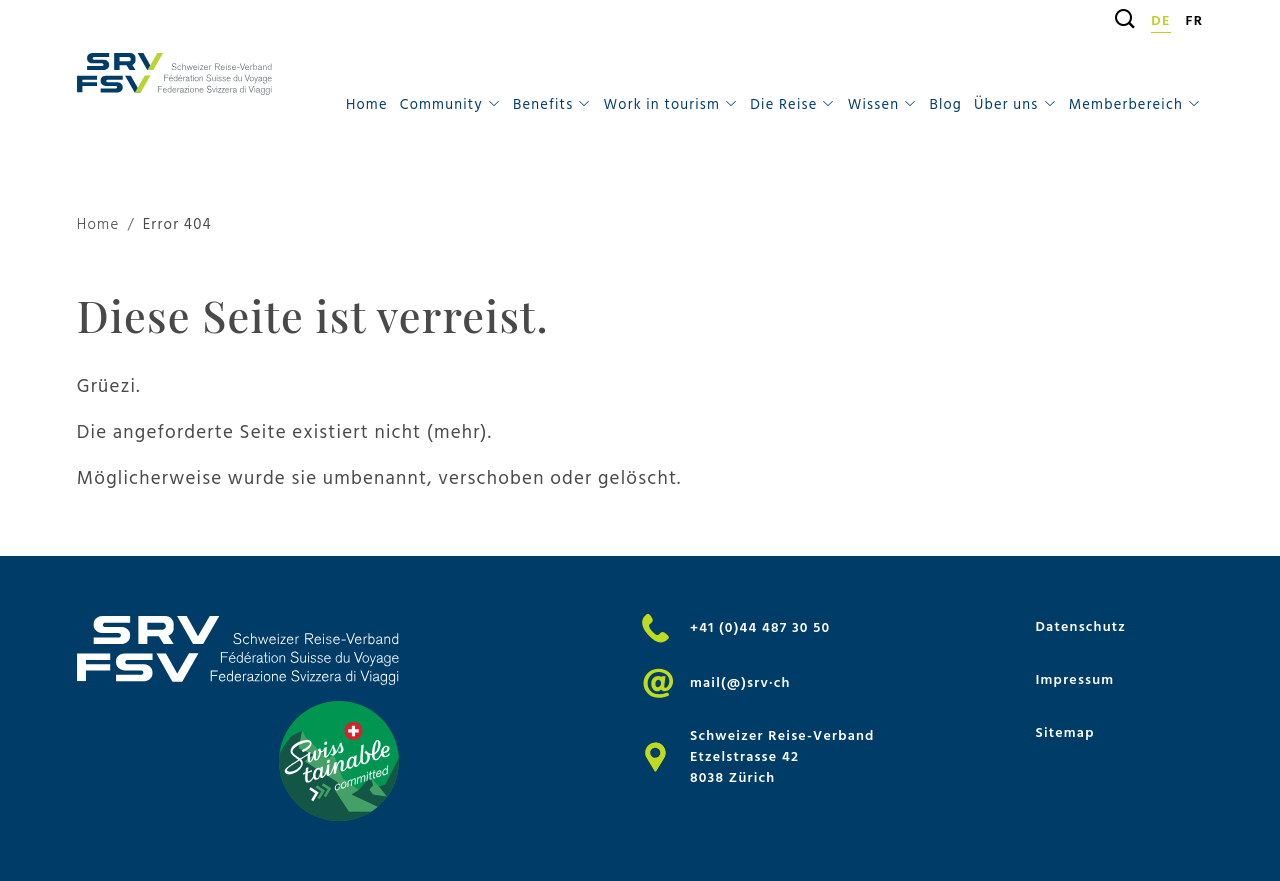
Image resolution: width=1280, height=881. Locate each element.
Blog (945, 104)
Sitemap (1064, 732)
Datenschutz (1080, 626)
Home (367, 104)
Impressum (1074, 679)
